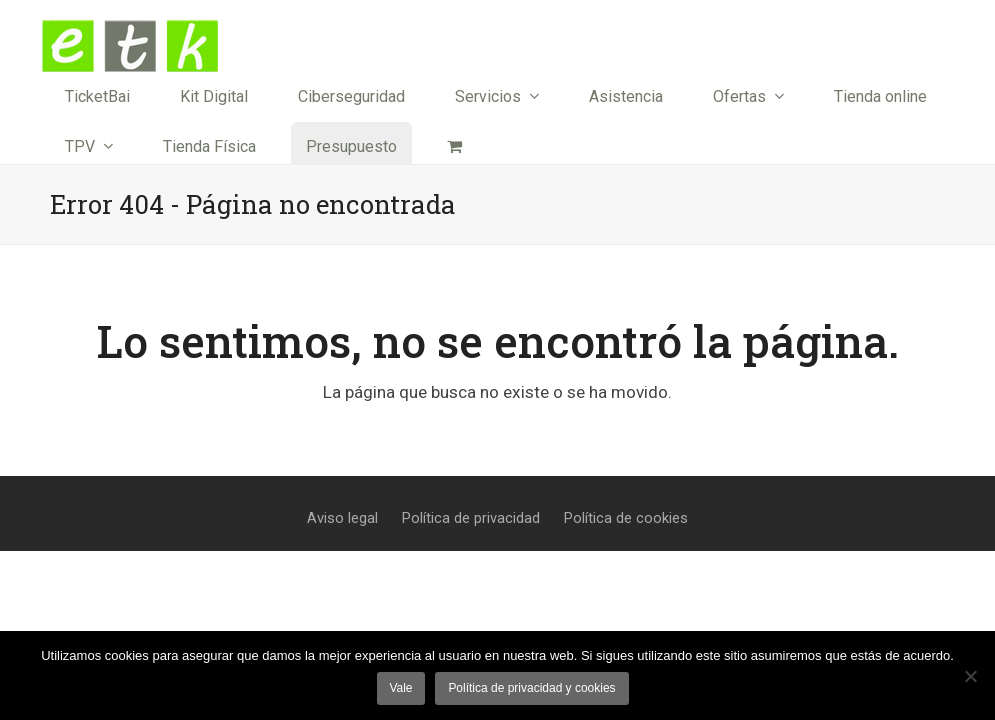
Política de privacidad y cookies (531, 688)
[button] (454, 147)
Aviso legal (342, 518)
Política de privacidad (471, 518)
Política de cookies (626, 518)
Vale (400, 688)
